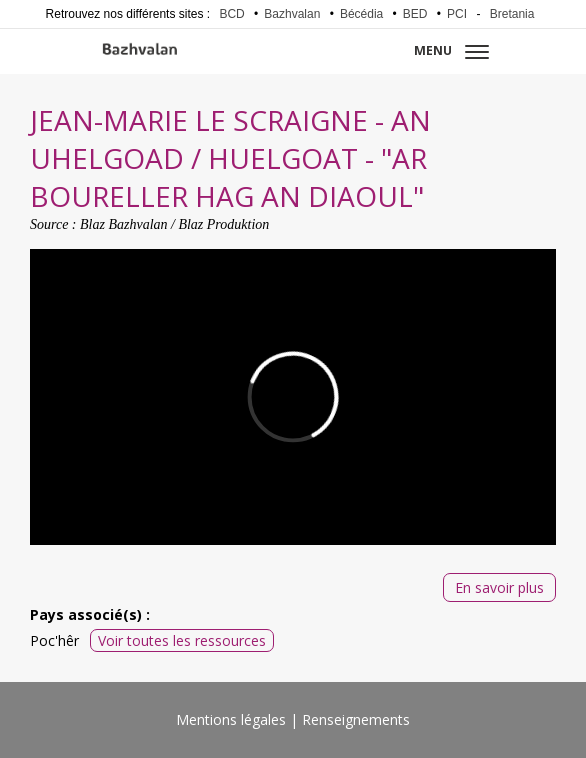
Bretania (512, 14)
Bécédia (361, 14)
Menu (451, 50)
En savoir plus (499, 587)
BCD (231, 14)
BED (415, 14)
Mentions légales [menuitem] (231, 719)
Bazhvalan (292, 14)
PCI (457, 14)
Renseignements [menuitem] (356, 719)
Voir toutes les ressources (182, 640)
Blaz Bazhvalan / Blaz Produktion (174, 224)
